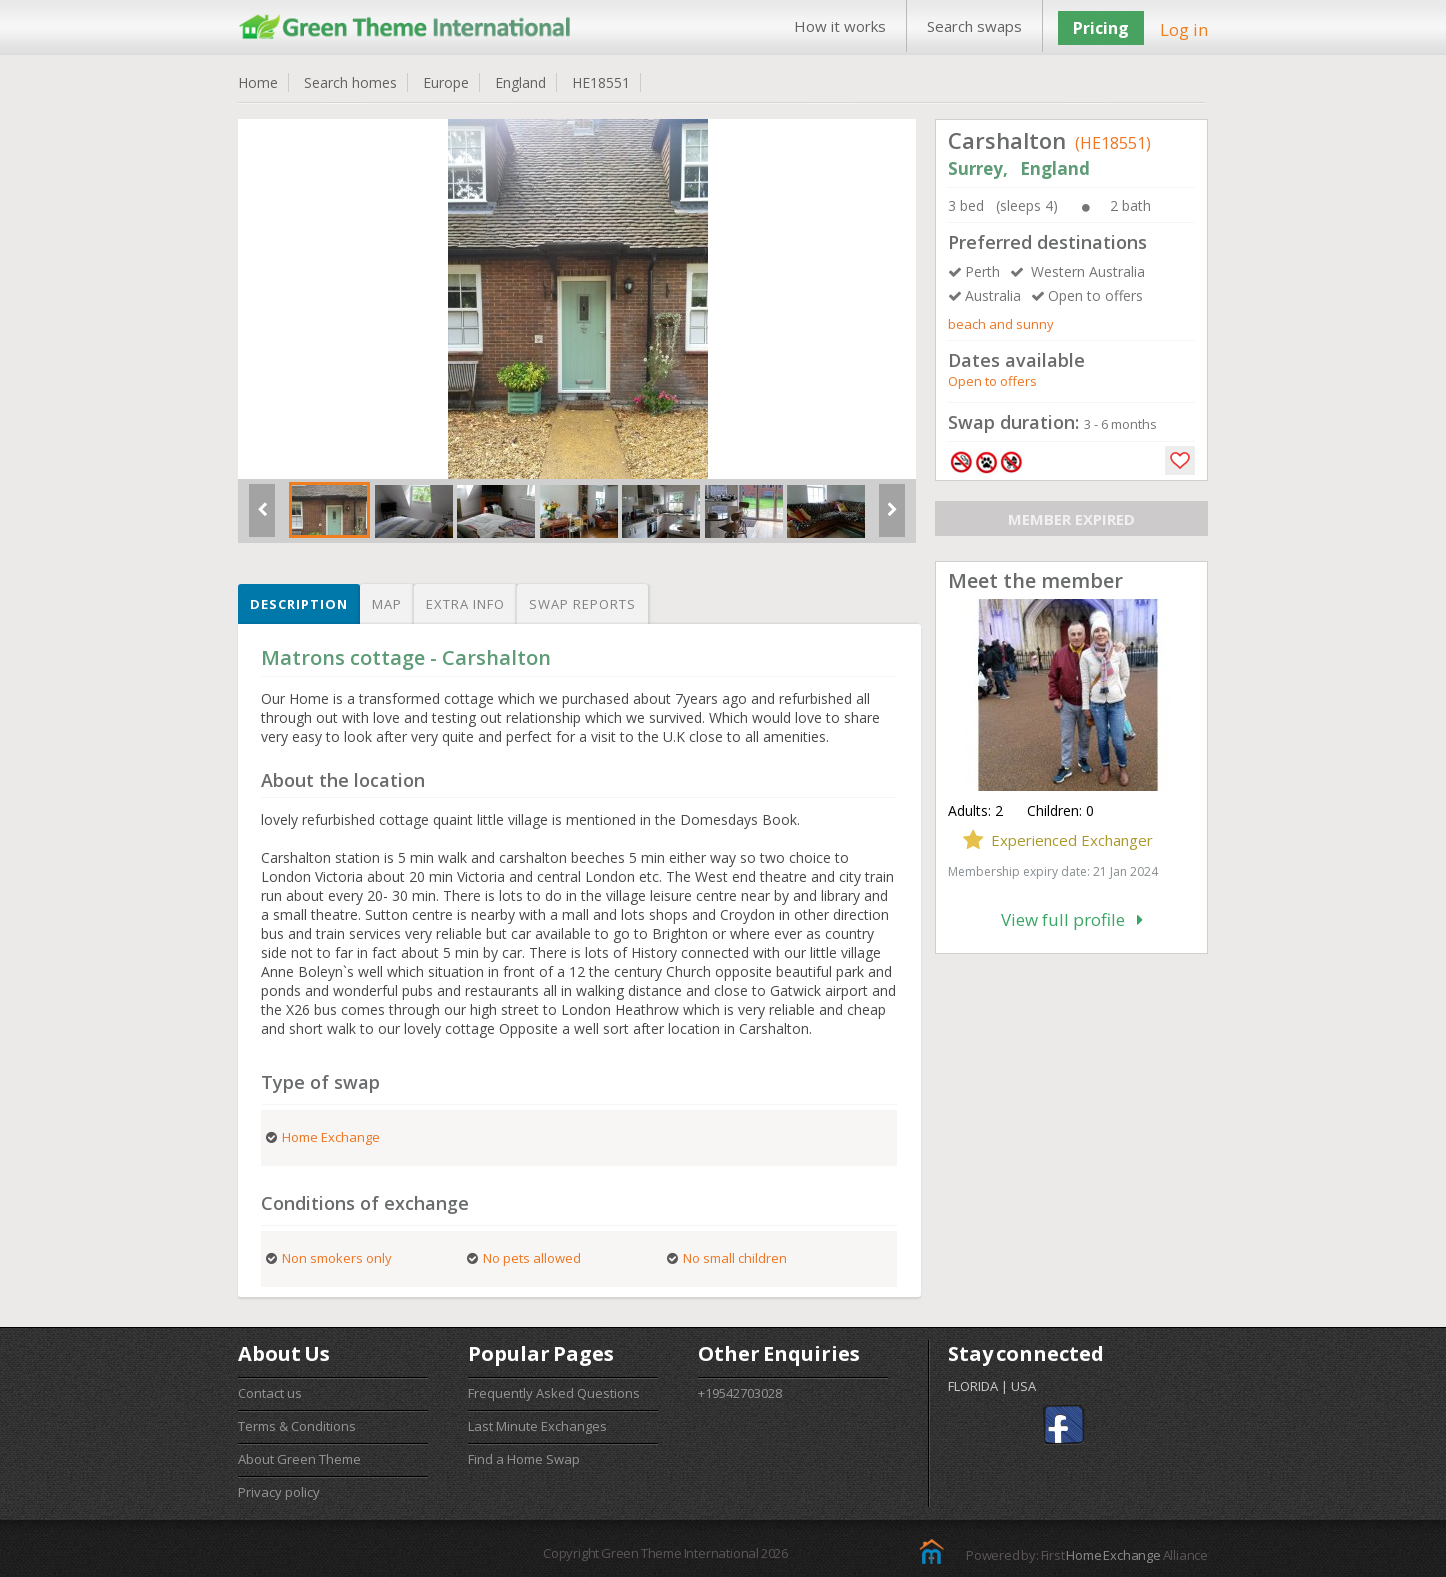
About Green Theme (299, 1459)
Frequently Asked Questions (554, 1393)
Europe (446, 82)
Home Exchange (1113, 1555)
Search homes (350, 82)
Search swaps (974, 26)
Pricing (1101, 28)
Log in (1184, 29)
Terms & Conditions (297, 1426)
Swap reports (582, 604)
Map (387, 604)
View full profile (1072, 919)
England (520, 82)
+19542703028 (740, 1393)
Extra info (465, 604)
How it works (840, 26)
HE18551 (601, 82)
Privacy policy (279, 1492)
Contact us (270, 1393)
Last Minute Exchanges (537, 1426)
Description (299, 604)
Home (258, 82)
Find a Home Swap (524, 1459)
